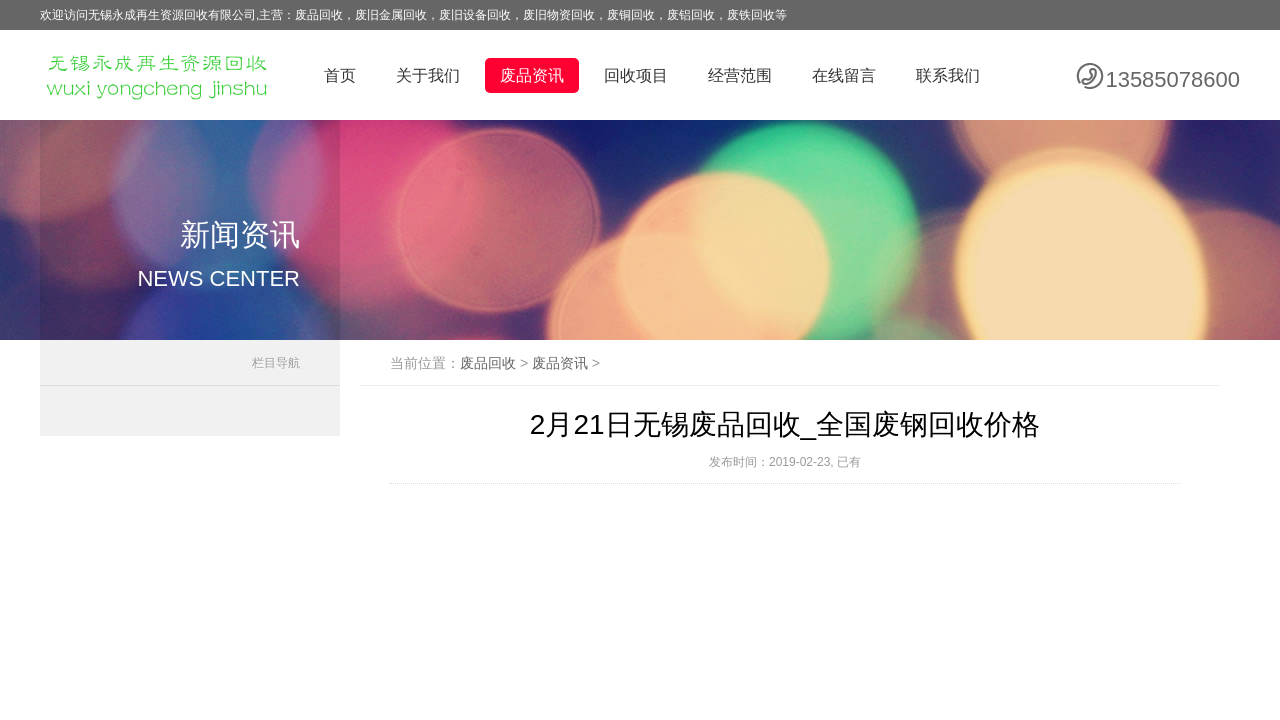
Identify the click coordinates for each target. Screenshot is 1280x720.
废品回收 (488, 363)
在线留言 (844, 75)
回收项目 (636, 75)
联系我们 (948, 75)
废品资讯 (532, 75)
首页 (340, 75)
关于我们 (428, 75)
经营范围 (740, 75)
